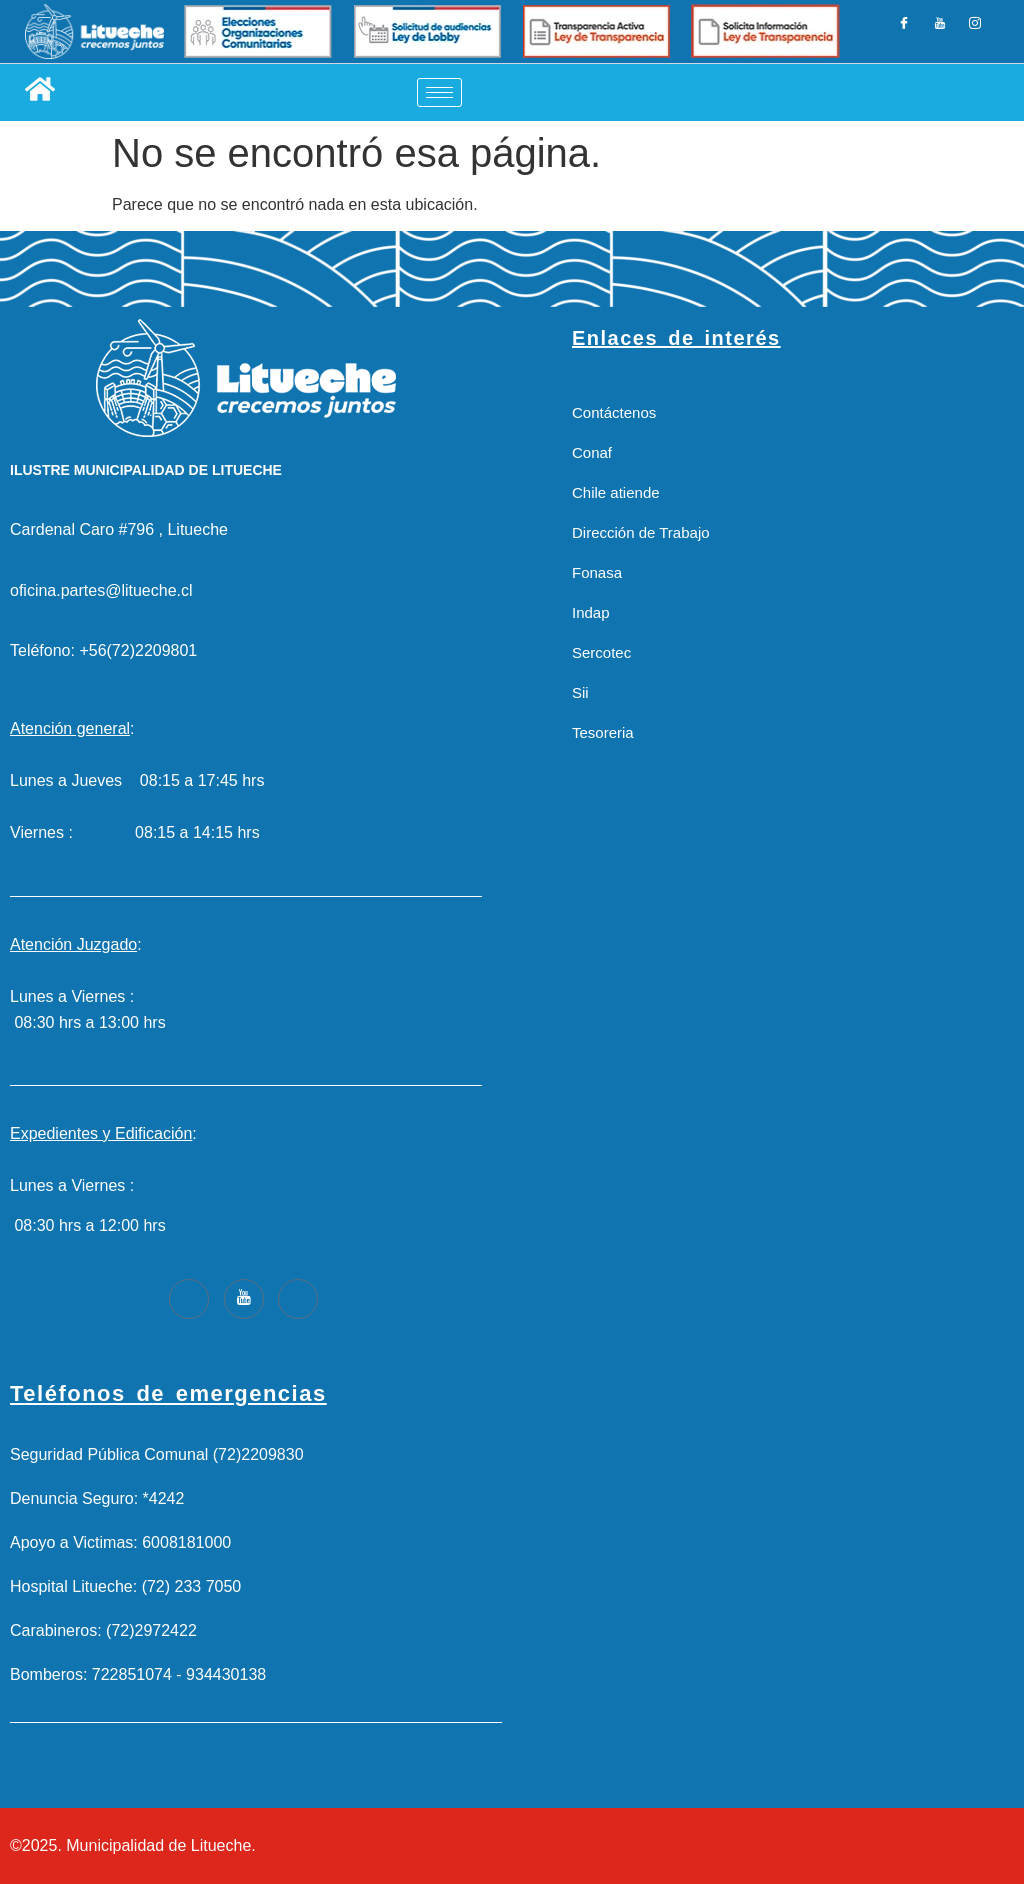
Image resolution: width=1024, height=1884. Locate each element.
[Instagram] (974, 31)
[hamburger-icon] (439, 92)
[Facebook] (905, 31)
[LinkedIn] (940, 31)
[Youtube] (244, 1299)
